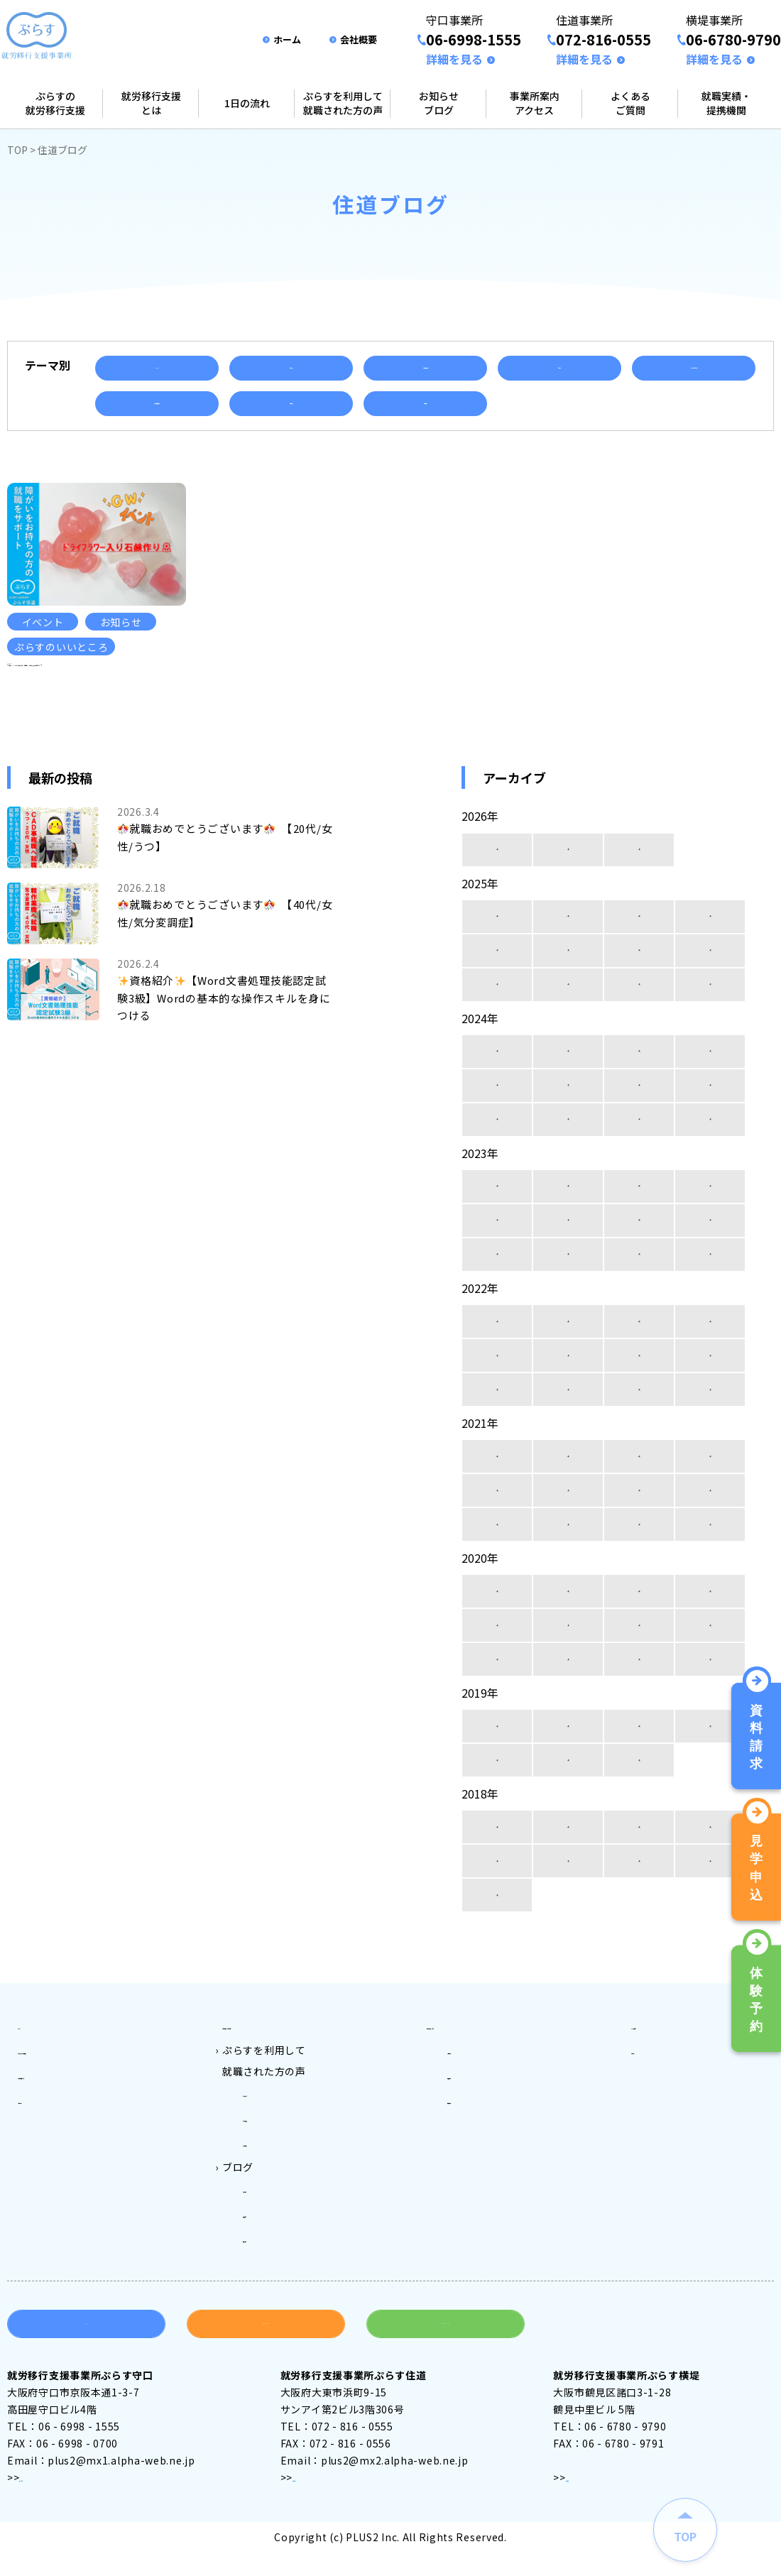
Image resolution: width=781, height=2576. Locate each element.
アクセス (39, 2504)
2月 (568, 901)
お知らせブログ (439, 103)
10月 (639, 967)
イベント (157, 368)
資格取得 (425, 403)
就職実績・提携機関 (726, 103)
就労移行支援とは (151, 103)
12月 (497, 967)
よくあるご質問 (630, 103)
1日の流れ (247, 103)
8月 (497, 1001)
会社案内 (652, 2098)
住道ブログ (269, 2247)
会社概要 (358, 39)
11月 (568, 967)
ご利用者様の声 (425, 368)
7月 (568, 1001)
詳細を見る (454, 58)
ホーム (287, 39)
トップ (33, 2077)
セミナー (559, 368)
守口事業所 (473, 2098)
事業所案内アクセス (534, 103)
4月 (497, 1035)
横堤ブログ (269, 2268)
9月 (710, 967)
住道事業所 (473, 2119)
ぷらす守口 (269, 2141)
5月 (710, 1001)
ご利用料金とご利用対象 (279, 2077)
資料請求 (86, 2350)
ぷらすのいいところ (693, 368)
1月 (639, 901)
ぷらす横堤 (269, 2183)
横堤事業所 (473, 2141)
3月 (497, 901)
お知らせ (291, 368)
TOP (17, 150)
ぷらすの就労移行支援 (55, 103)
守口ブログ (269, 2226)
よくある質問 (662, 2077)
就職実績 (291, 403)
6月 (639, 1001)
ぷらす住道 (269, 2162)
